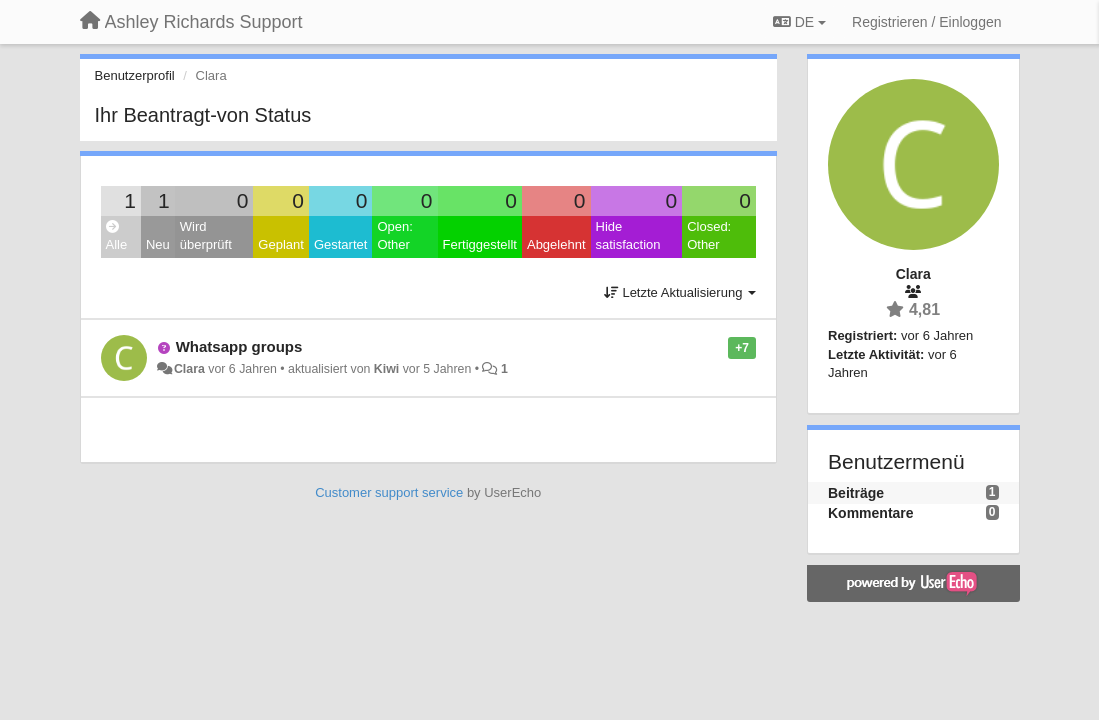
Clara (189, 369)
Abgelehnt (556, 244)
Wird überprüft (206, 236)
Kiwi (386, 369)
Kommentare (871, 513)
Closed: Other (709, 236)
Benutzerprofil (135, 75)
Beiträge (856, 493)
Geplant (281, 244)
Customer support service (389, 492)
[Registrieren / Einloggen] (926, 22)
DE (799, 22)
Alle (117, 236)
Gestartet (340, 244)
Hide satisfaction (628, 236)
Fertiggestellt (480, 244)
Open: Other (394, 236)
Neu (158, 244)
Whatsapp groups (239, 346)
